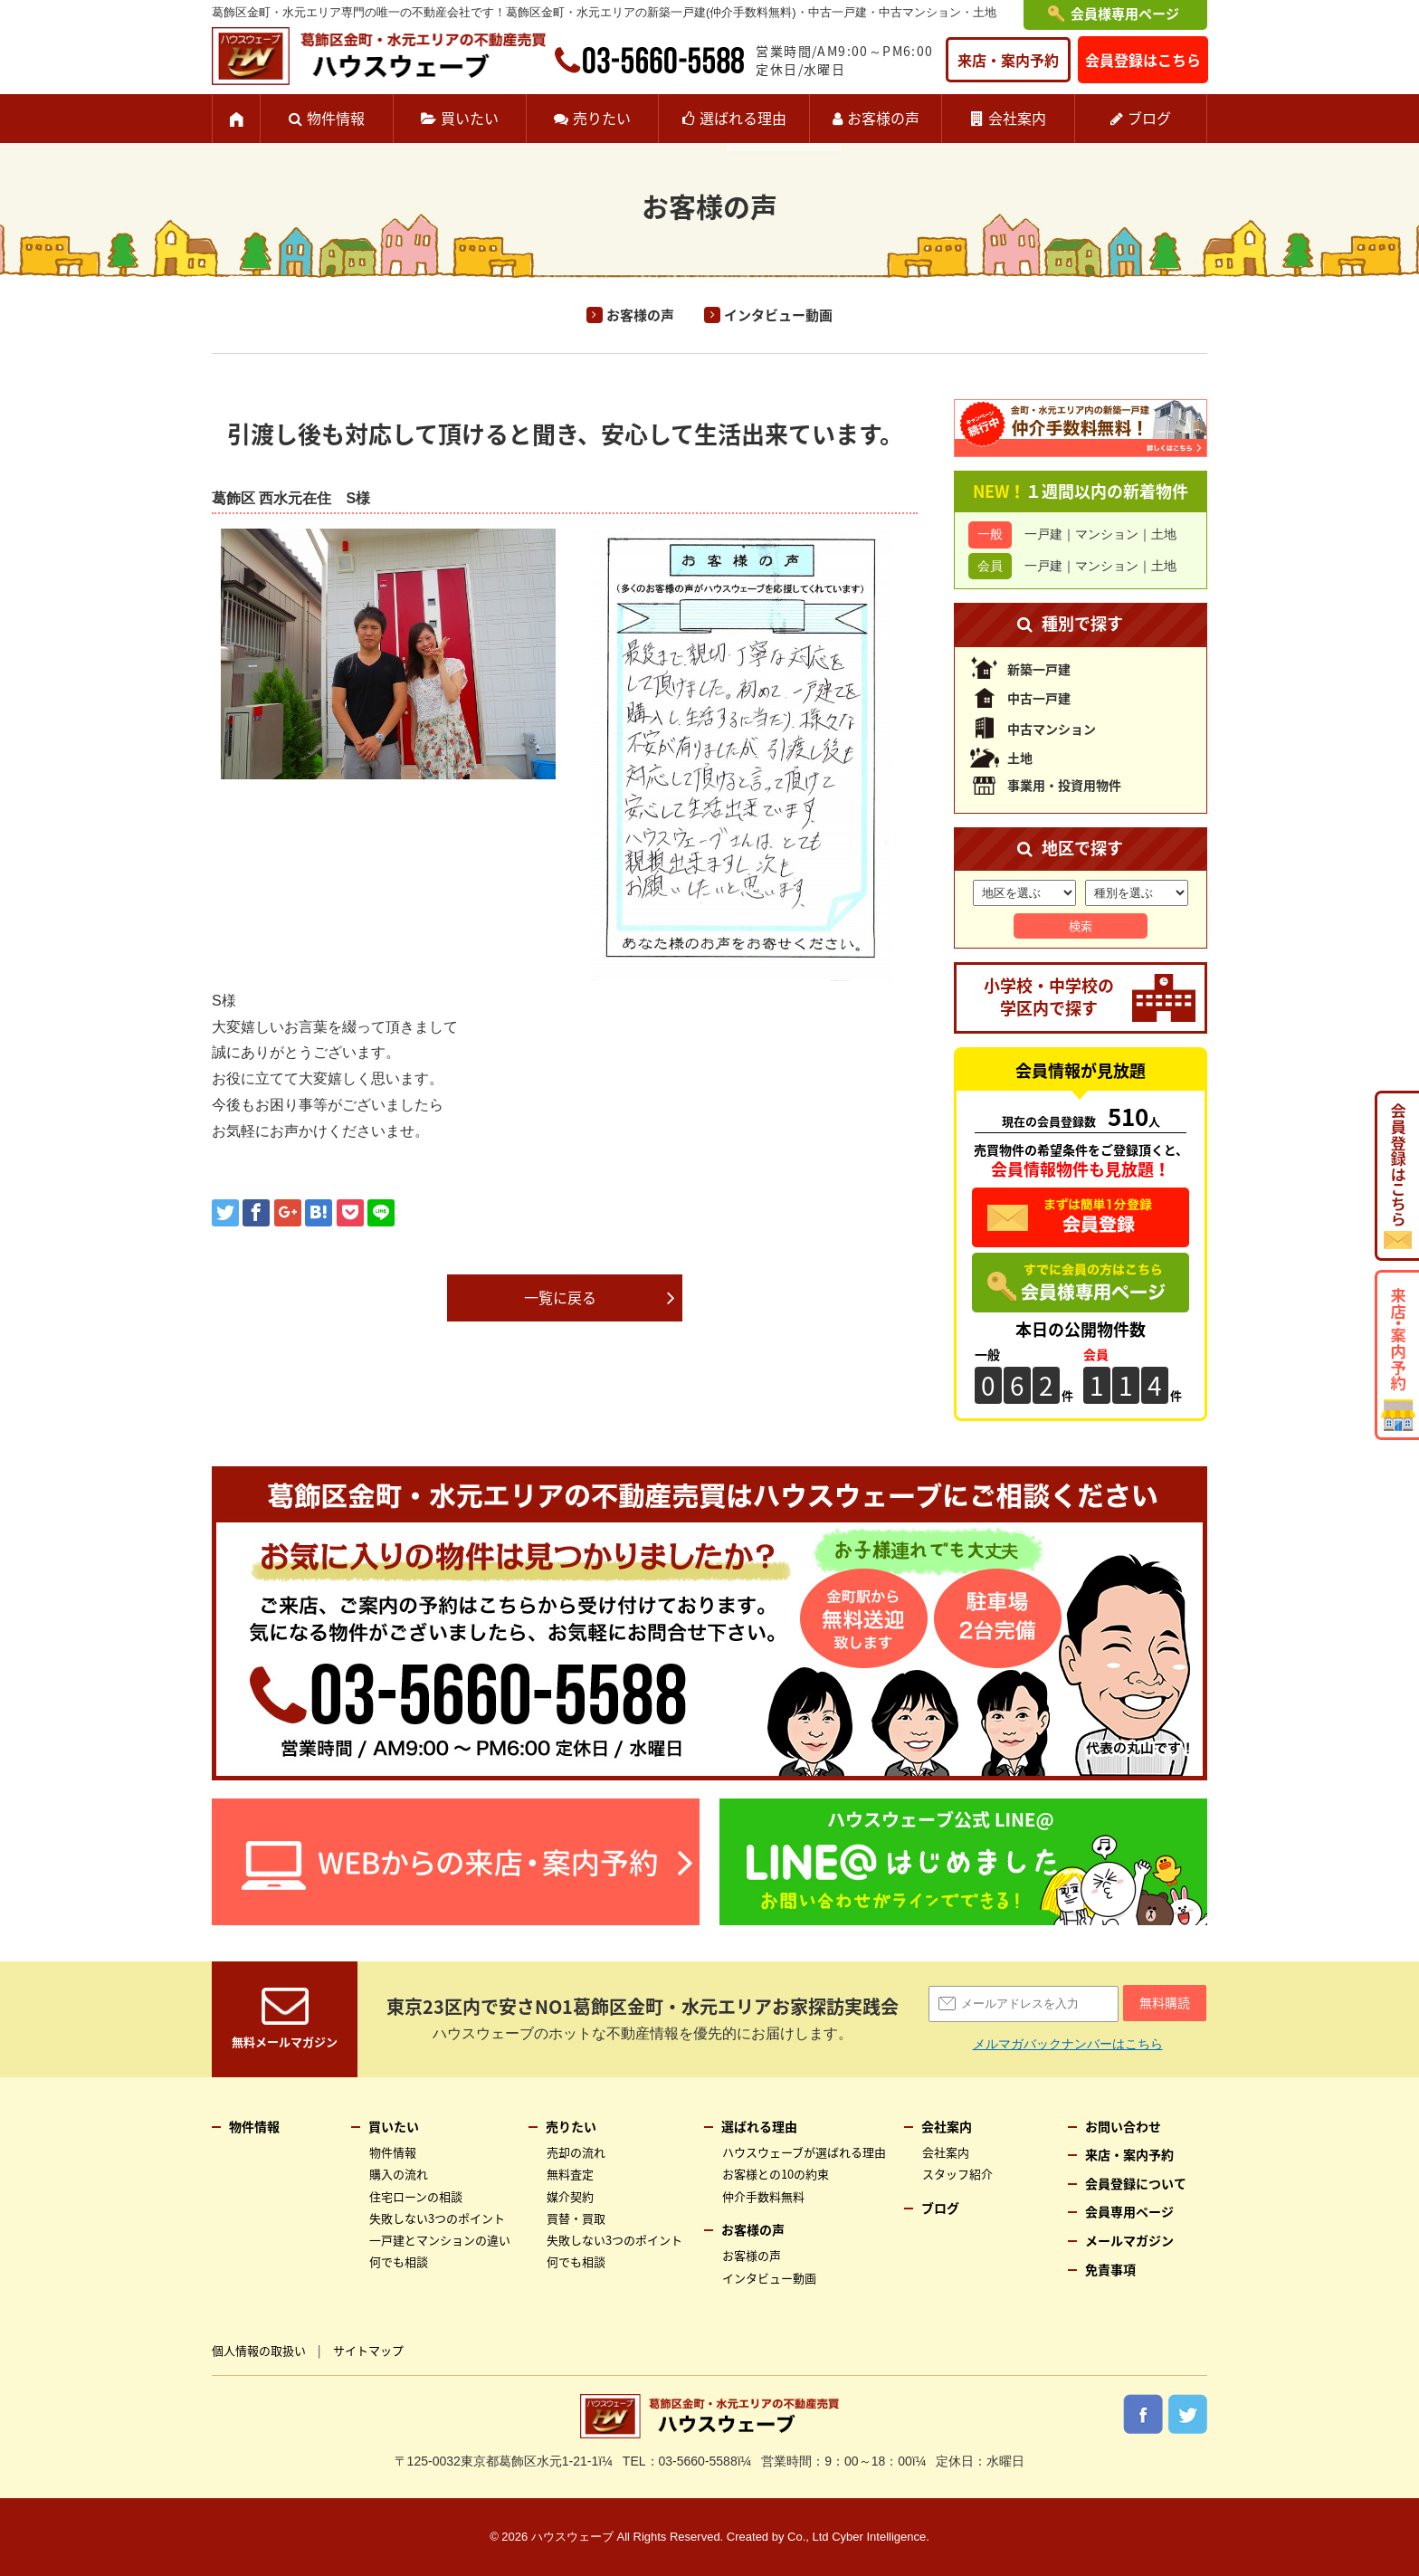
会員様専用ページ (1125, 14)
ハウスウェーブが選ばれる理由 (804, 2152)
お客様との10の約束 (775, 2173)
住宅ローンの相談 (415, 2196)
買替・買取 (576, 2218)
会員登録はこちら (1143, 60)
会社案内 (1017, 118)
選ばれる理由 (743, 118)
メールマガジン (1129, 2240)
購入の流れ (398, 2173)
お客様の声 (883, 118)
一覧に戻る (560, 1297)
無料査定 (570, 2173)
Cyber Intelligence (879, 2536)
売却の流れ (576, 2152)
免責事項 (1110, 2269)
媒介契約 (570, 2196)
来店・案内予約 (1008, 60)
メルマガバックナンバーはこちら (1068, 2044)
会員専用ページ (1129, 2211)
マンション (1106, 534)
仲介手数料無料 (763, 2196)
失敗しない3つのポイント (437, 2218)
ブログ (1149, 118)
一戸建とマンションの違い (439, 2239)
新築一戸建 (1039, 669)
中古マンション (1051, 729)
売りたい (602, 118)
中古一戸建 (1039, 698)
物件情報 (336, 118)
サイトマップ (368, 2350)
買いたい (470, 118)
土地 (1163, 534)
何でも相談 (398, 2261)
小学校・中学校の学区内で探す (1049, 996)
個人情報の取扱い (259, 2350)
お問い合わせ (1123, 2126)
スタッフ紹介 (957, 2173)
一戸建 (1043, 534)
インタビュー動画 (778, 315)
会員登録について (1135, 2183)
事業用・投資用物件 (1064, 785)
